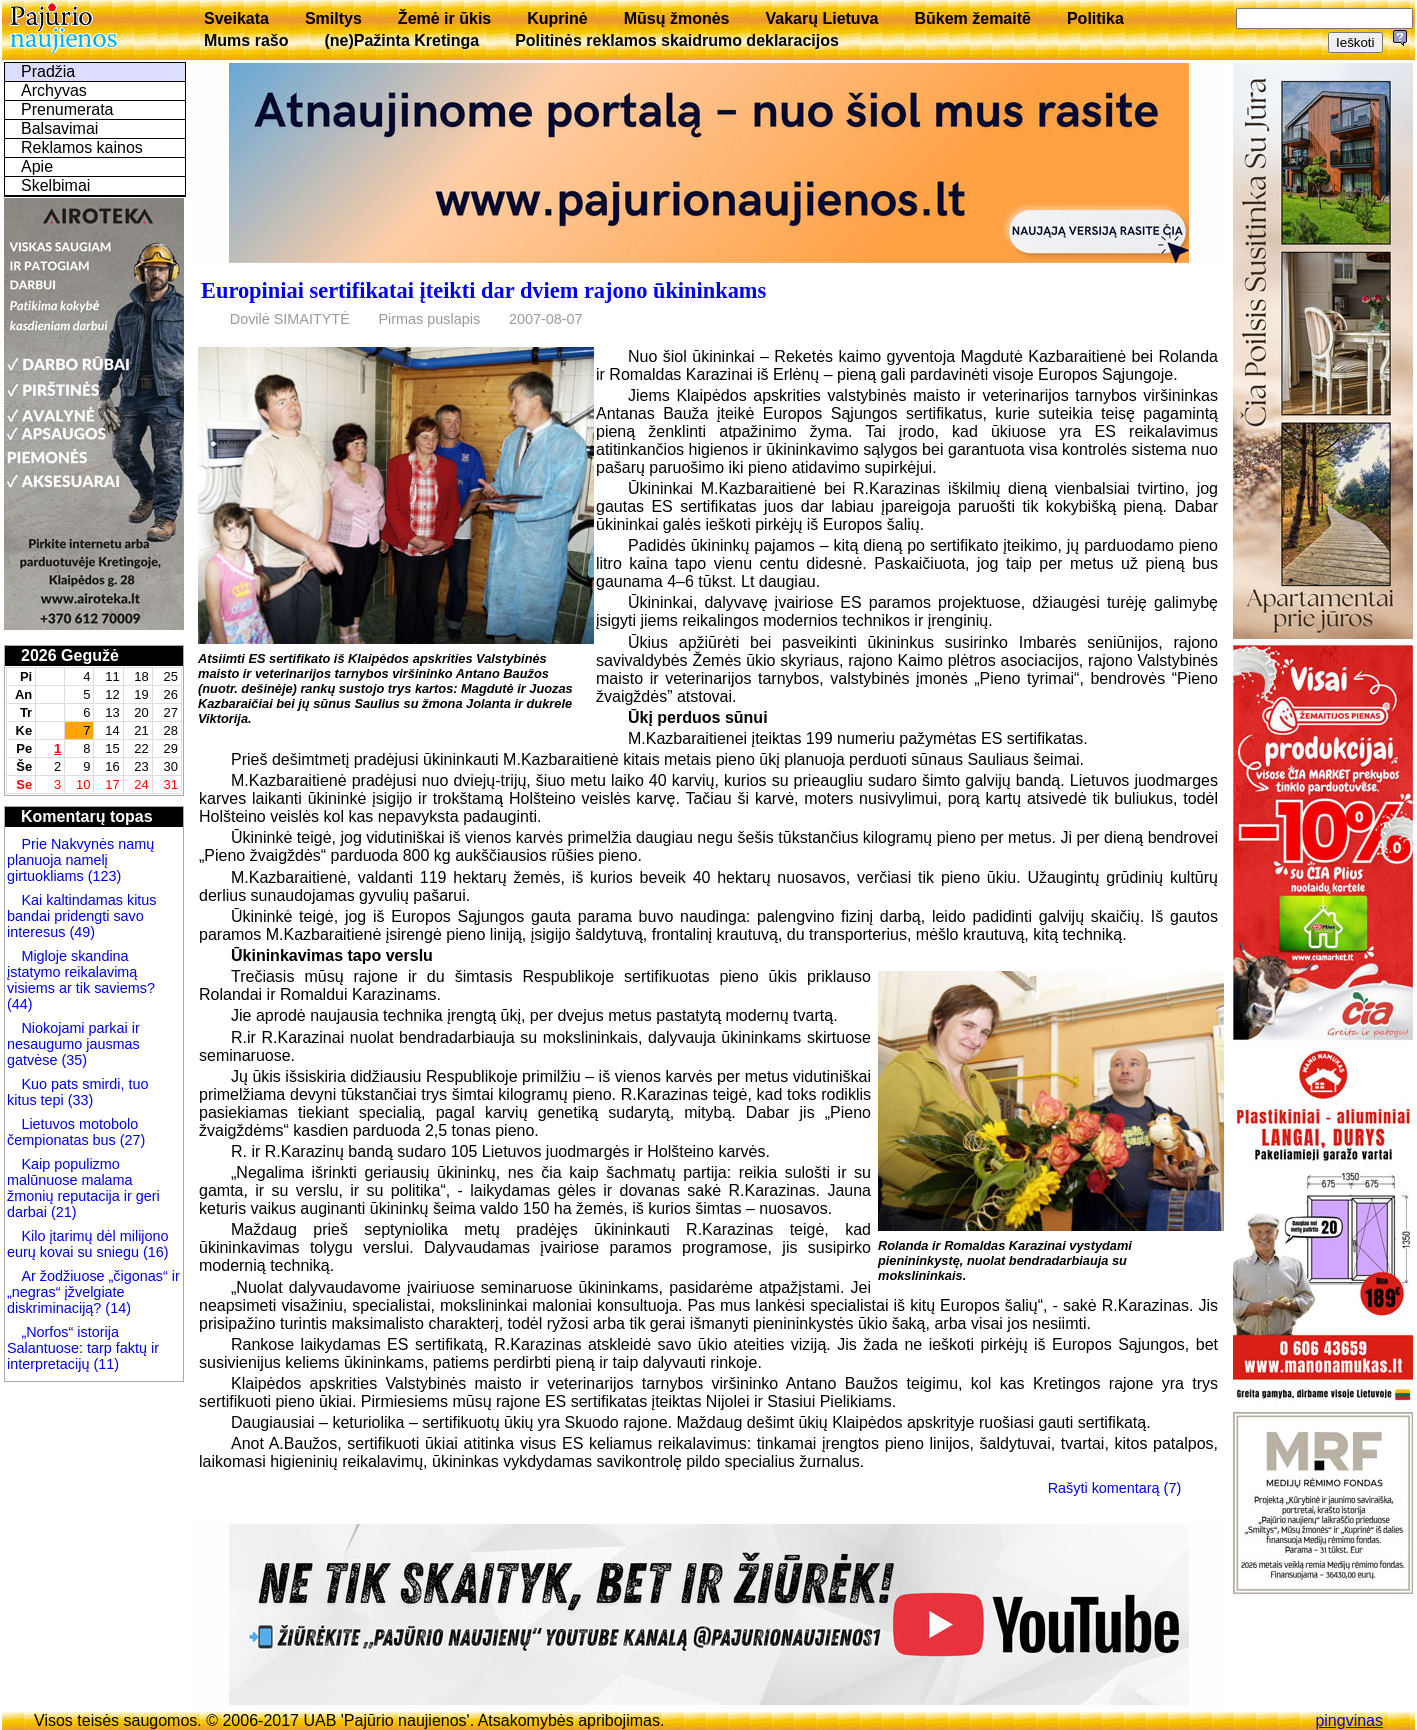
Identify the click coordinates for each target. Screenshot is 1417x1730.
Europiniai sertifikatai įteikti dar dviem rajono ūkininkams (483, 290)
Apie (37, 166)
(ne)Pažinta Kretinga (401, 40)
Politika (1095, 18)
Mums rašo (246, 40)
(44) (20, 1004)
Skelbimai (55, 185)
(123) (103, 876)
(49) (80, 932)
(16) (154, 1252)
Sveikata (236, 18)
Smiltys (333, 18)
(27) (131, 1140)
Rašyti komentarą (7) (1115, 1488)
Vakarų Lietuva (821, 18)
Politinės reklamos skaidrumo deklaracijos (677, 40)
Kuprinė (557, 18)
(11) (106, 1364)
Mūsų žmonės (677, 18)
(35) (72, 1060)
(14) (116, 1308)
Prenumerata (67, 109)
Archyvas (54, 90)
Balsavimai (59, 128)
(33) (79, 1100)
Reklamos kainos (82, 147)
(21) (62, 1212)
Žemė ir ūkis (444, 18)
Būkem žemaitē (972, 18)
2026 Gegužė (70, 655)
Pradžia (48, 71)
